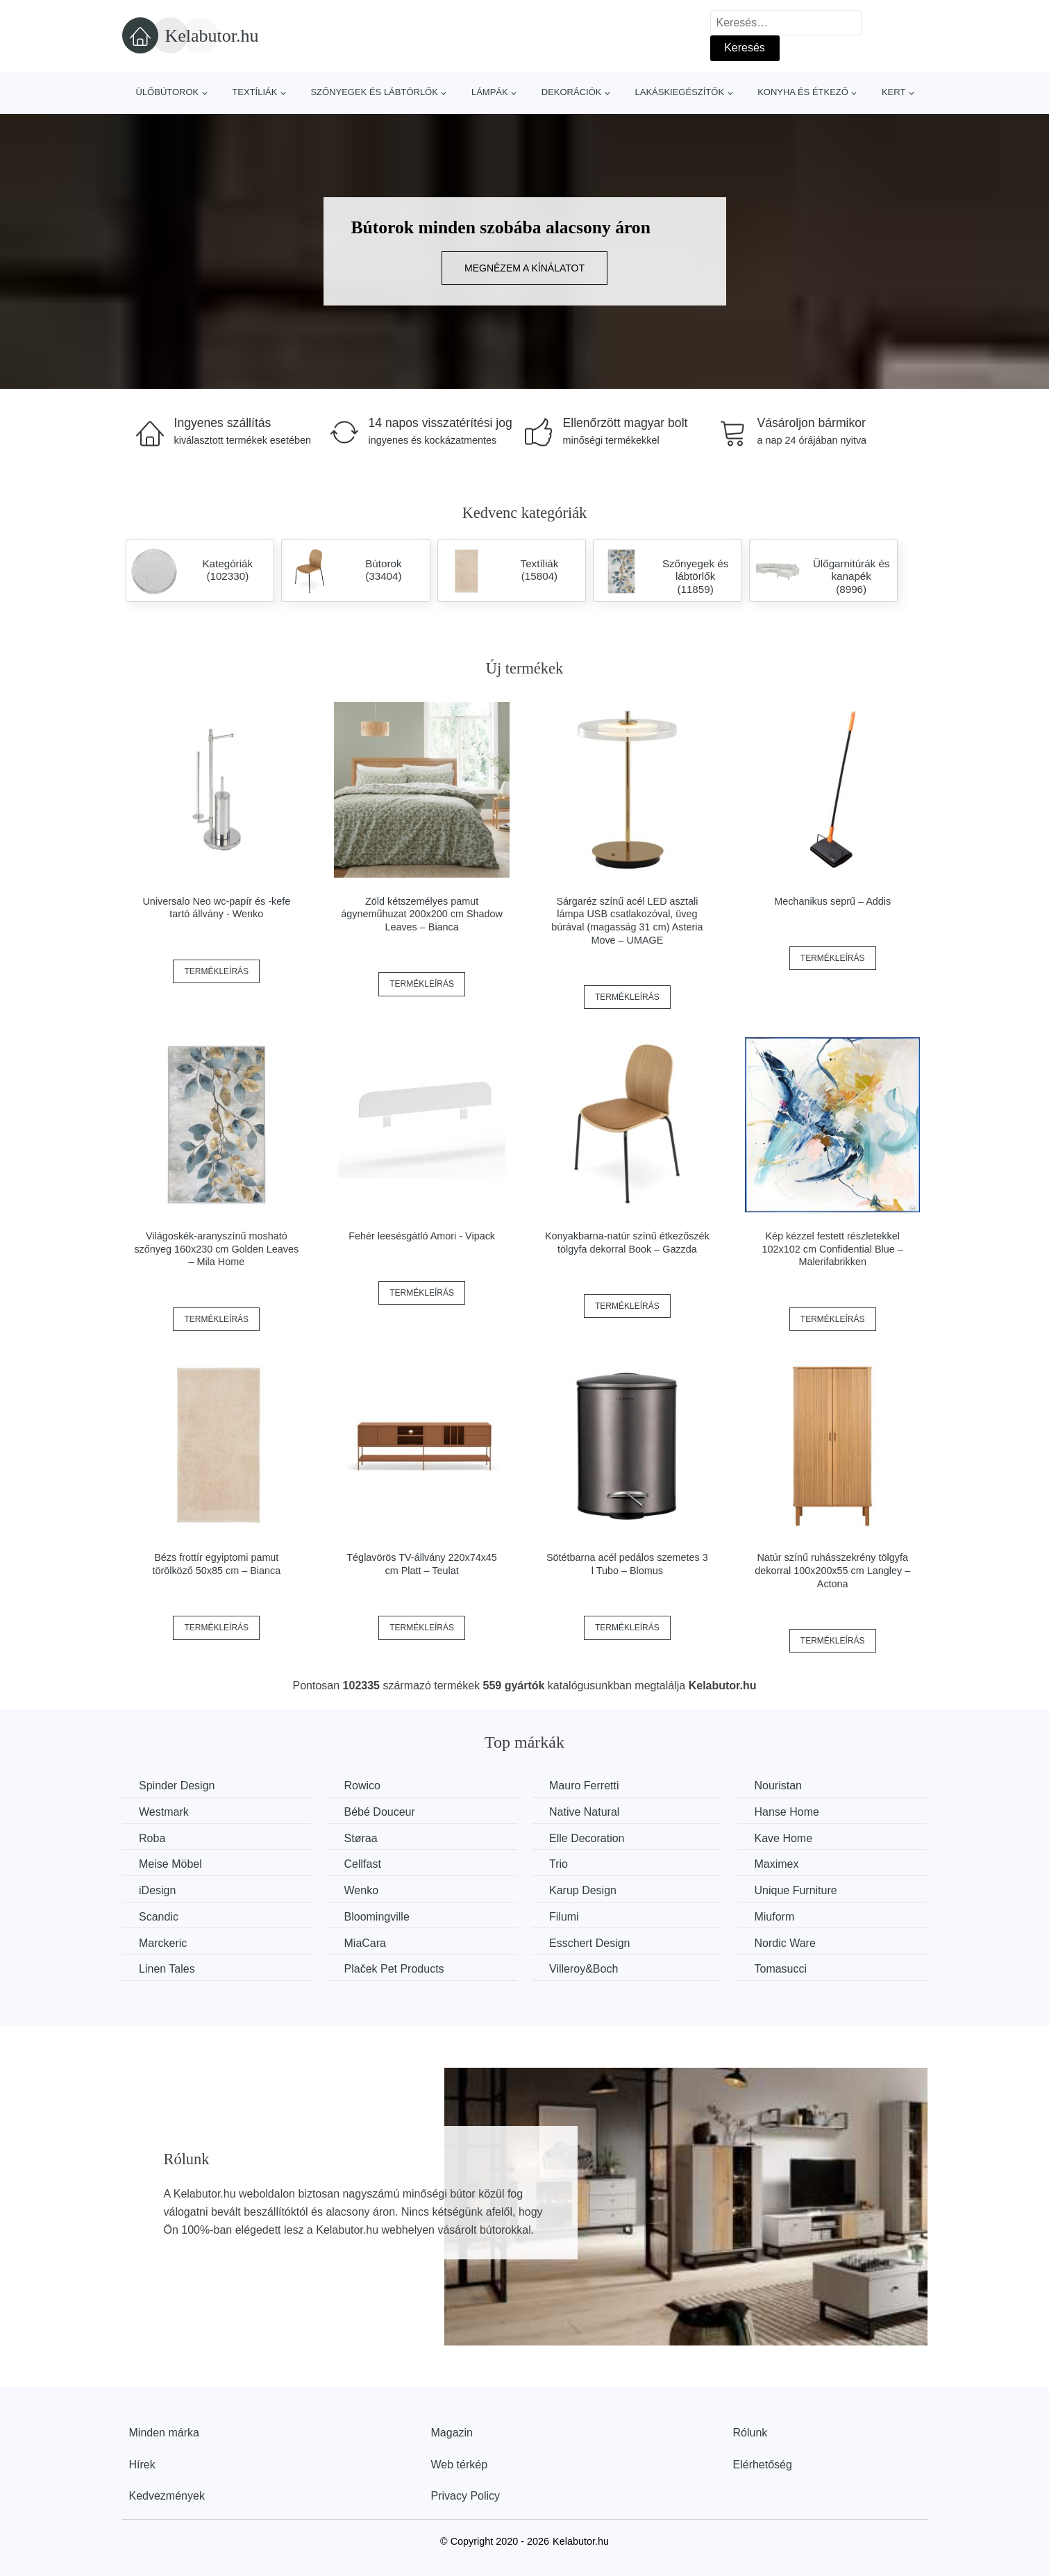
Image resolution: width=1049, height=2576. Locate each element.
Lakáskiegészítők (679, 92)
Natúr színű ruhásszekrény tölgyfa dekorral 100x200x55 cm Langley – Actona (832, 1570)
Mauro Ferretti (587, 1785)
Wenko (363, 1890)
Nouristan (783, 1785)
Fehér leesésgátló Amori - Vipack (422, 1235)
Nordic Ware (790, 1942)
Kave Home (789, 1837)
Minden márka (164, 2432)
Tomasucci (786, 1968)
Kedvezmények (167, 2495)
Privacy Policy (466, 2495)
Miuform (780, 1916)
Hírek (142, 2464)
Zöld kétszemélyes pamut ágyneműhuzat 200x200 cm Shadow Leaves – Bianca (422, 914)
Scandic (159, 1916)
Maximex (782, 1864)
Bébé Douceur (381, 1812)
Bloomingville (378, 1916)
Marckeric (163, 1942)
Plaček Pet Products (396, 1968)
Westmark (165, 1812)
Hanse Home (792, 1812)
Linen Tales (168, 1968)
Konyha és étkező (802, 92)
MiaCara (366, 1942)
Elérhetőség (762, 2464)
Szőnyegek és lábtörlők (374, 92)
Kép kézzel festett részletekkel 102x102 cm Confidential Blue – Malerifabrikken (832, 1248)
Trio (562, 1864)
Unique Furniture (801, 1890)
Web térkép (459, 2464)
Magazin (452, 2432)
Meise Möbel (171, 1864)
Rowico (364, 1785)
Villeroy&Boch (587, 1968)
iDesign (158, 1890)
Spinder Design (177, 1785)
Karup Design (586, 1890)
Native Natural (588, 1812)
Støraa (362, 1837)
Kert (893, 92)
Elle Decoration (590, 1837)
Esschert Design (593, 1942)
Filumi (567, 1916)
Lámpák (489, 92)
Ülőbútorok (167, 92)
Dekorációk (572, 92)
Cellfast (364, 1864)
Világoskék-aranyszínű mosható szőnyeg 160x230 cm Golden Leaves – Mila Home (216, 1248)
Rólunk (750, 2432)
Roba (153, 1837)
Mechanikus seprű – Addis (832, 901)
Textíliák (254, 92)
